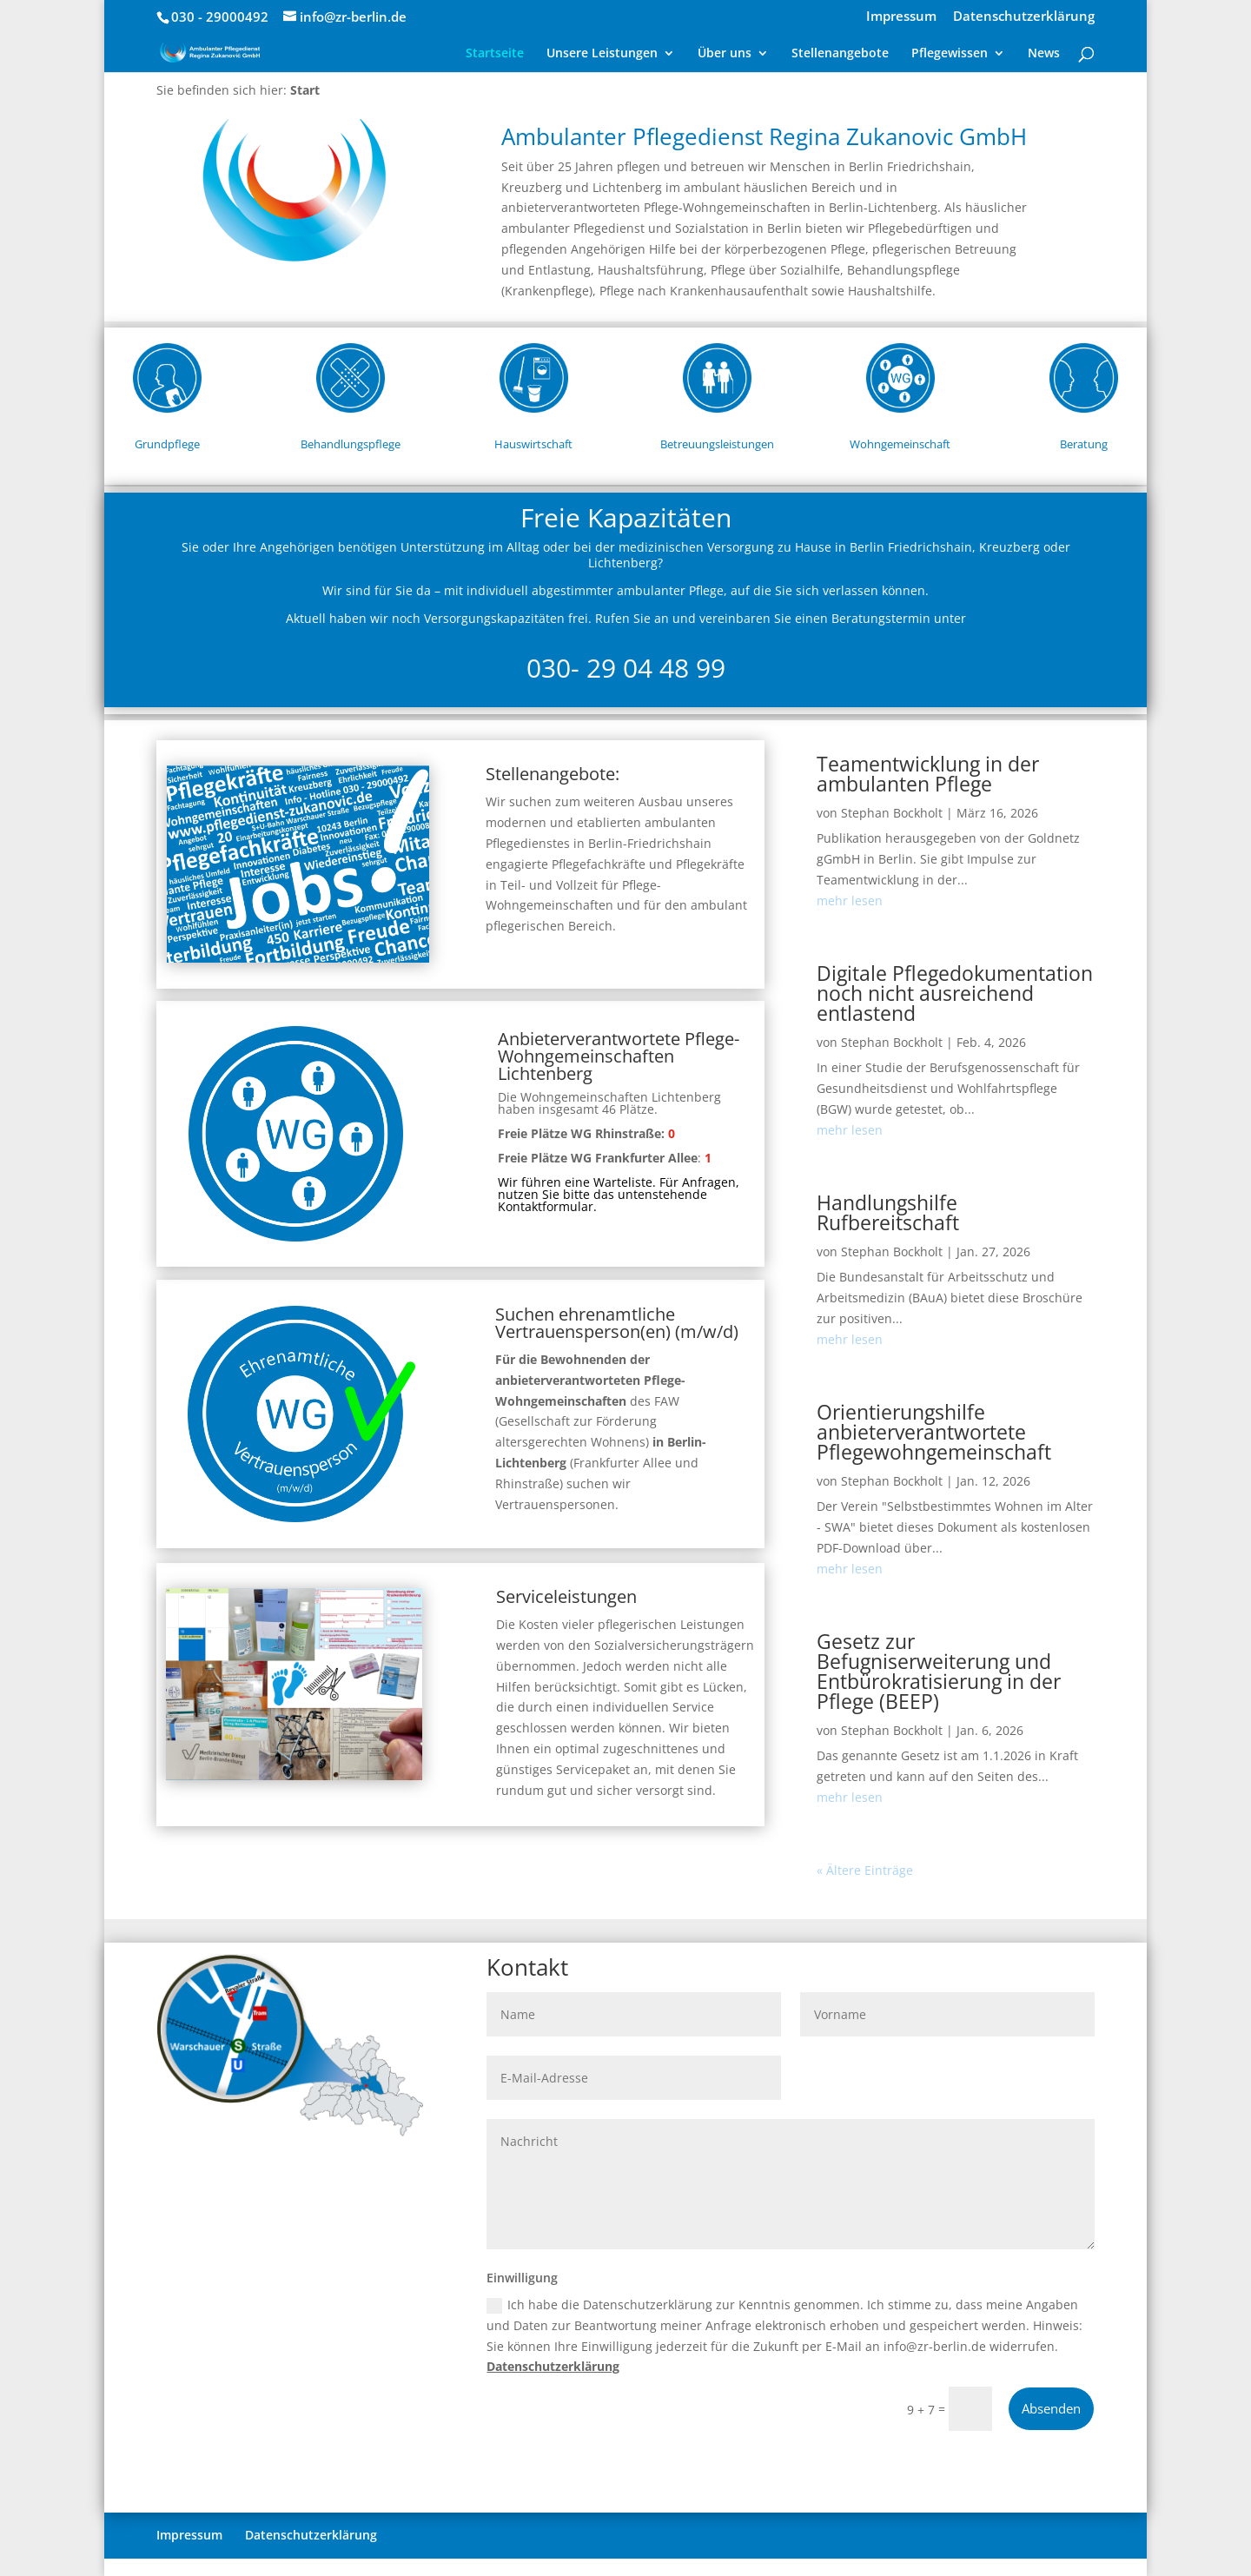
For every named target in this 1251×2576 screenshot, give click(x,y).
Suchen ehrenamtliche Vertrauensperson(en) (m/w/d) (616, 1322)
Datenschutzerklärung (1024, 17)
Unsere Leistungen (602, 54)
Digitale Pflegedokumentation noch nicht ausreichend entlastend (955, 993)
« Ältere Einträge (865, 1870)
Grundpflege (167, 444)
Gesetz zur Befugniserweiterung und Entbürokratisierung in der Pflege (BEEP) (939, 1671)
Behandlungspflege (350, 444)
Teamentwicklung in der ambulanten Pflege (928, 774)
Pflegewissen (949, 54)
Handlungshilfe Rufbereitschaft (888, 1212)
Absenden (1051, 2408)
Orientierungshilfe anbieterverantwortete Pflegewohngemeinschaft (934, 1432)
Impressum (901, 17)
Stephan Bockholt (892, 813)
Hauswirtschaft (533, 444)
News (1044, 54)
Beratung (1084, 444)
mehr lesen (850, 900)
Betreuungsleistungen (717, 444)
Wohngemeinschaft (900, 444)
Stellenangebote (840, 54)
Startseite (495, 54)
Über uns (724, 54)
